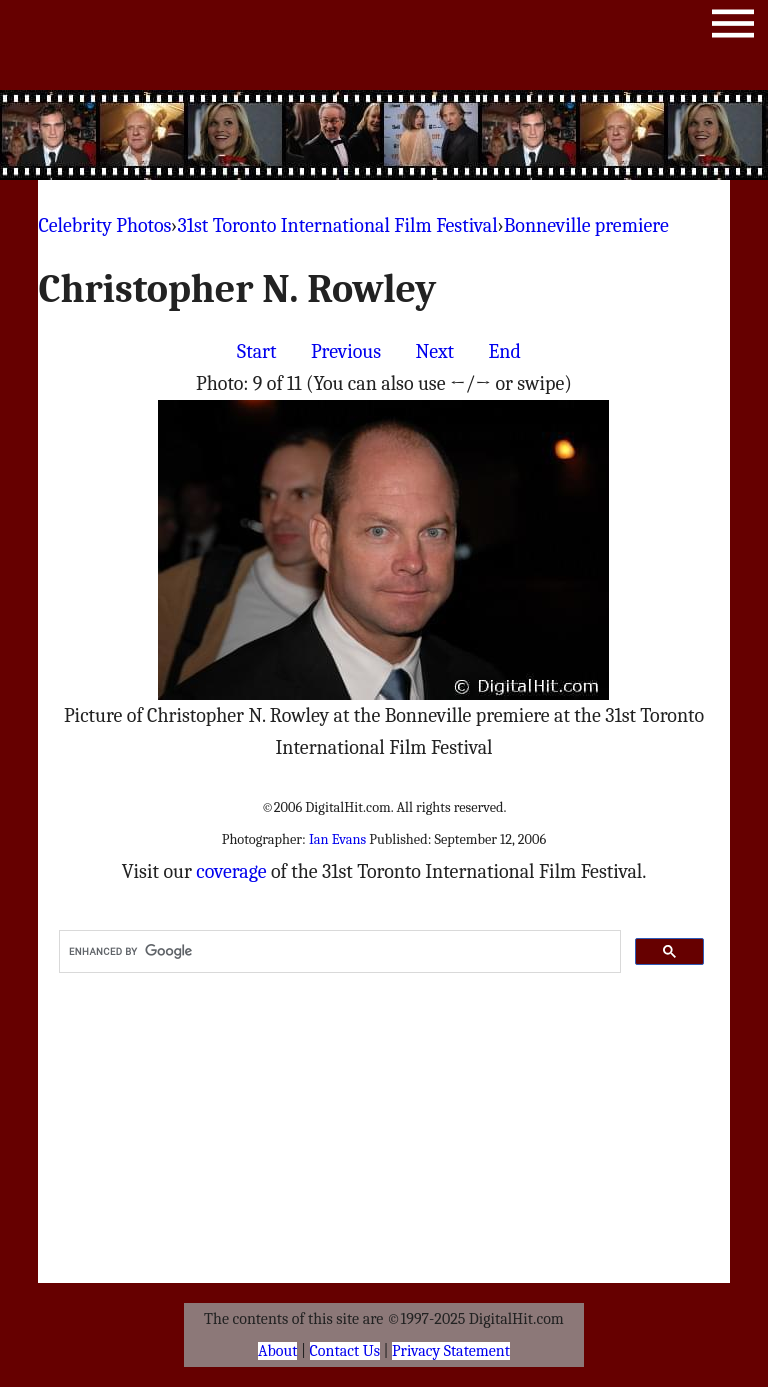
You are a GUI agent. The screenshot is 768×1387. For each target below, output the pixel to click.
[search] (337, 952)
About (277, 1351)
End (505, 351)
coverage (231, 871)
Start (256, 351)
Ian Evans (337, 839)
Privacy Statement (451, 1351)
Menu (733, 27)
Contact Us (345, 1351)
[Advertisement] (384, 135)
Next (434, 351)
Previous (346, 351)
